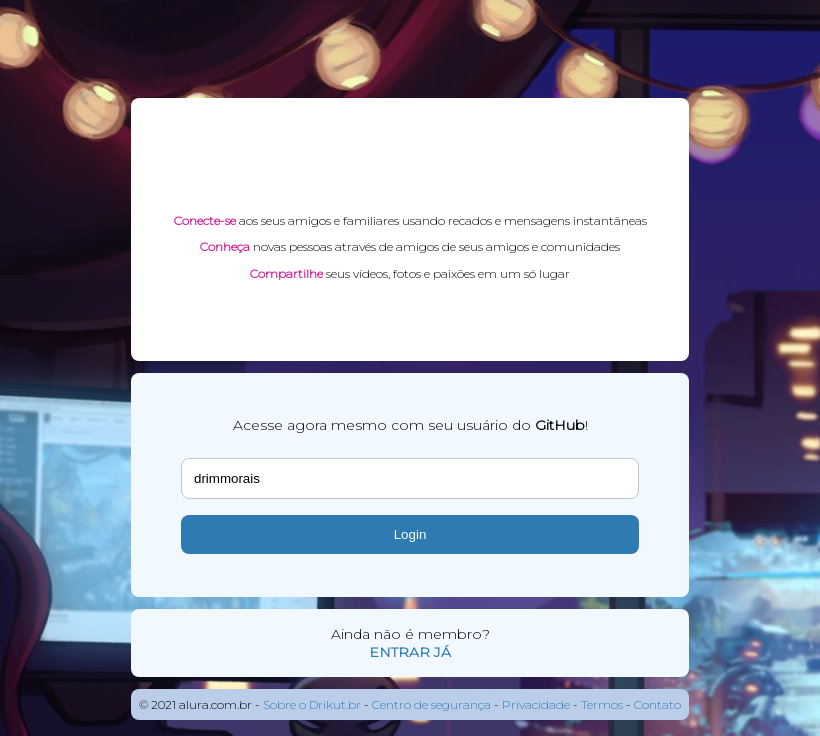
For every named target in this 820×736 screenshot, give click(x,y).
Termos (602, 704)
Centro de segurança (431, 704)
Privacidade (536, 704)
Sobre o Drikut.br (312, 704)
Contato (657, 704)
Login (410, 534)
